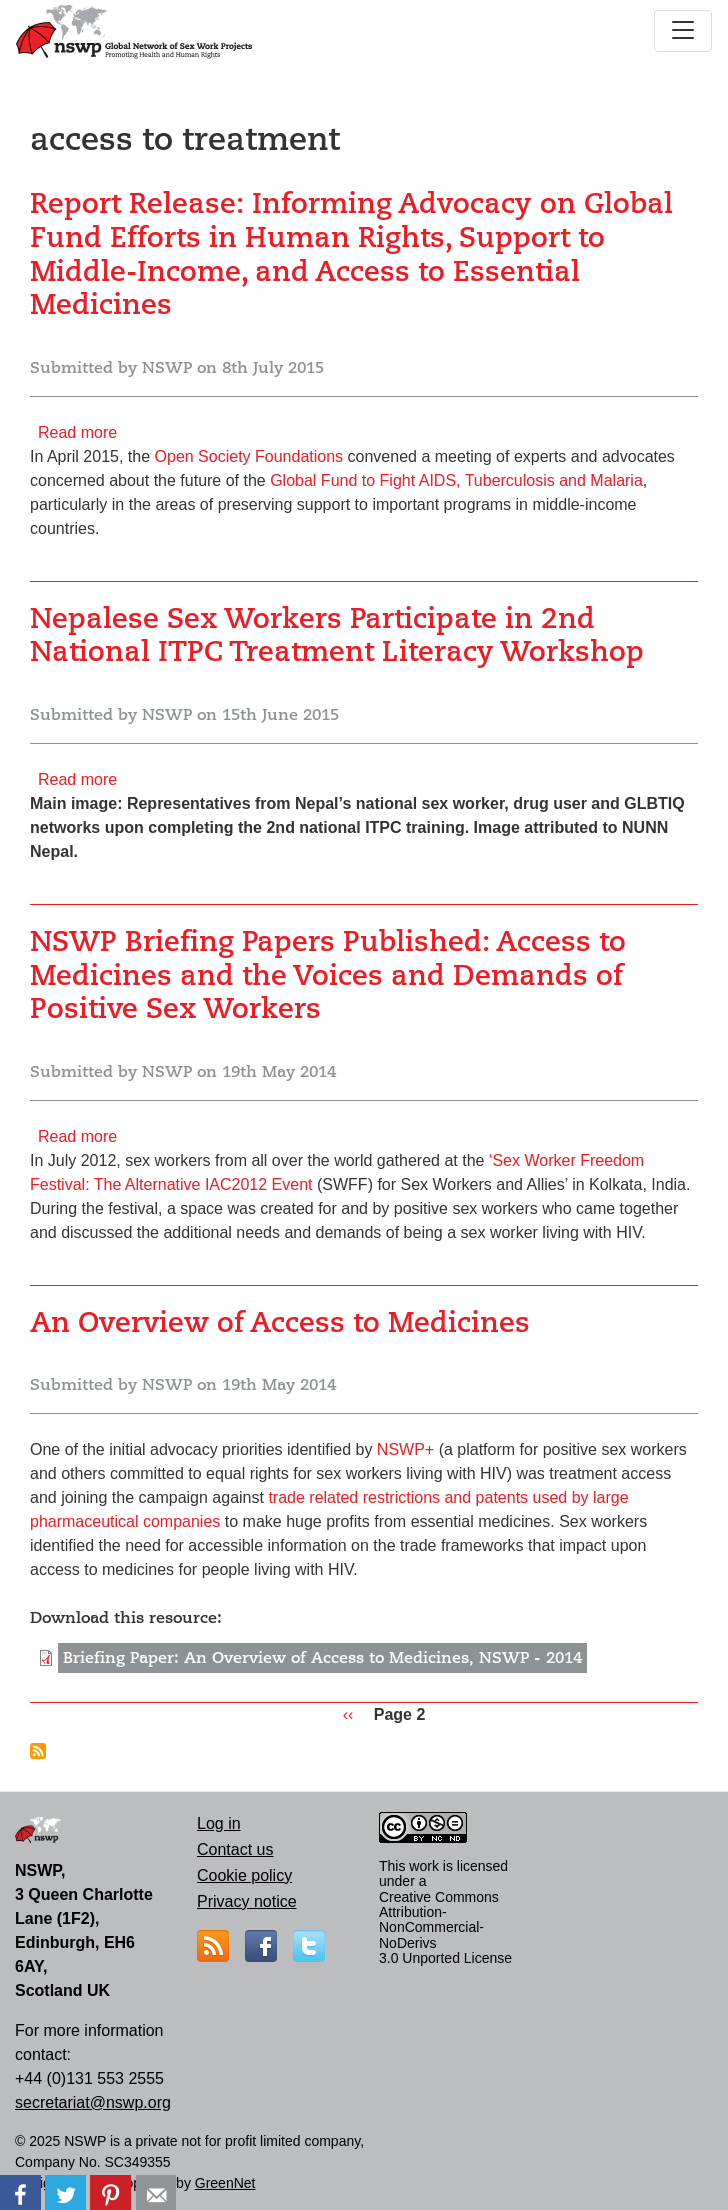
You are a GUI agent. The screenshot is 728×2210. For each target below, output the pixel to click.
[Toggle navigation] (683, 31)
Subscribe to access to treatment (38, 1751)
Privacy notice (247, 1901)
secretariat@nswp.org (93, 2102)
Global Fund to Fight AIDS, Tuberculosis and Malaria (456, 480)
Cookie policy (244, 1875)
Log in (219, 1823)
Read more (77, 432)
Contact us (235, 1849)
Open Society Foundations (249, 456)
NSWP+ (405, 1449)
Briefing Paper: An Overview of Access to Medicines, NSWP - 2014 (322, 1658)
